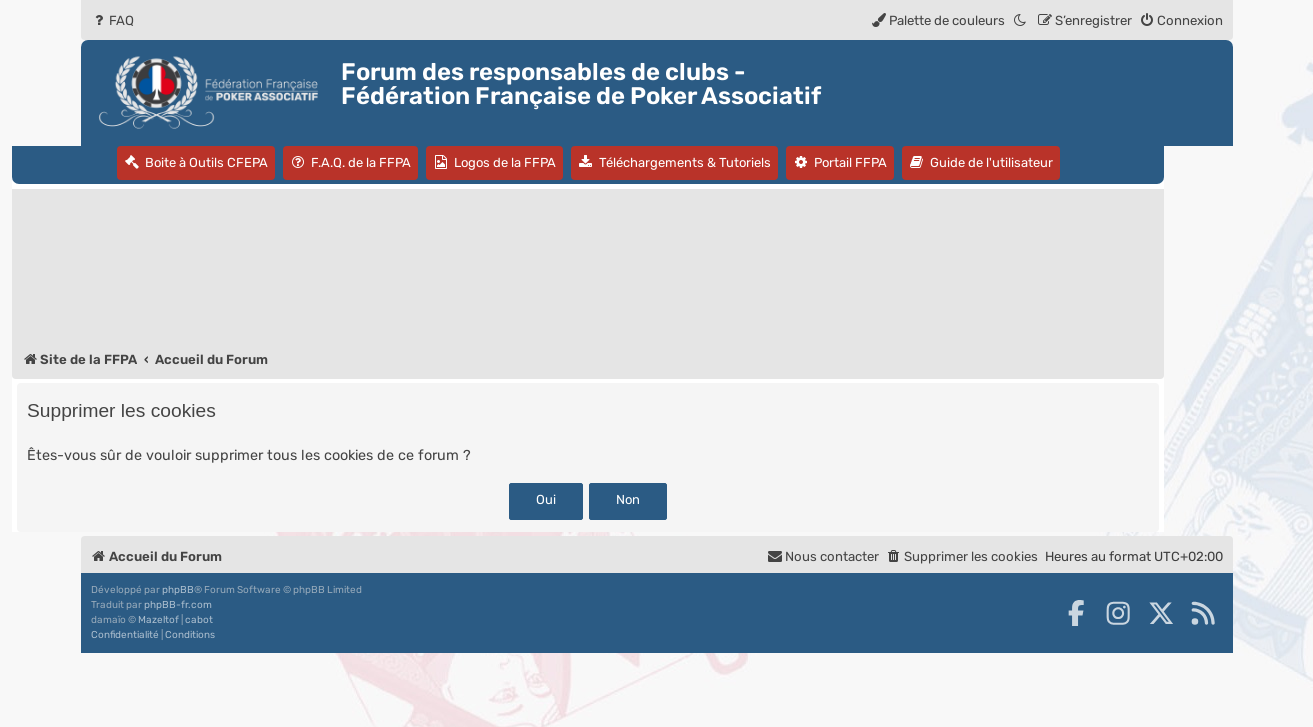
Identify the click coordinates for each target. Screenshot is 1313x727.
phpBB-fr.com (178, 605)
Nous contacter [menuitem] (823, 556)
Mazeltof (158, 620)
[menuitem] (112, 20)
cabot (199, 620)
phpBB (178, 590)
